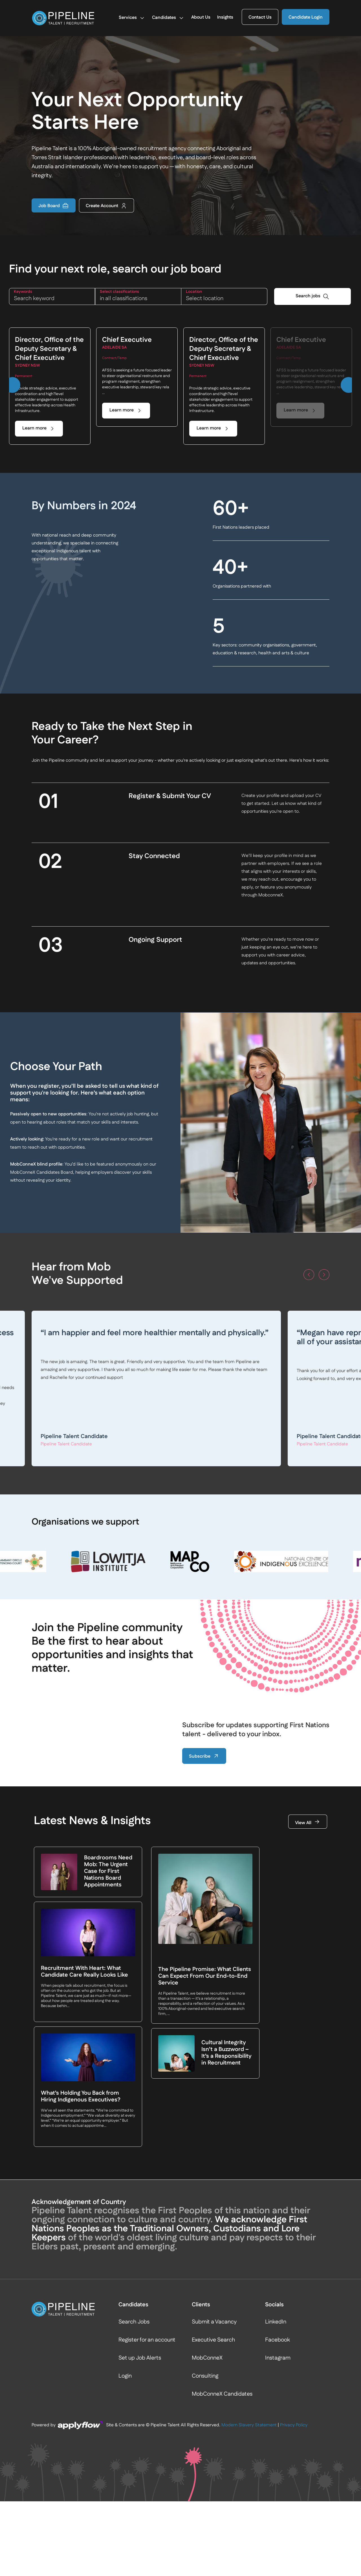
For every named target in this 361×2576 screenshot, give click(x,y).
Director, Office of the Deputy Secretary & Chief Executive (49, 349)
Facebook (277, 2340)
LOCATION (194, 292)
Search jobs (308, 296)
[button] (12, 385)
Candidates (168, 18)
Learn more (34, 428)
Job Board (53, 206)
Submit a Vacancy (214, 2322)
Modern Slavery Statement (249, 2425)
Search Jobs (133, 2322)
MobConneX (207, 2358)
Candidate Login (306, 17)
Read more (193, 1411)
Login (125, 2376)
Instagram (277, 2358)
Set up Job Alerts (139, 2358)
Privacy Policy (293, 2425)
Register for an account (146, 2340)
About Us (200, 17)
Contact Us (260, 17)
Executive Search (213, 2340)
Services (132, 18)
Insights (225, 17)
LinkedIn (275, 2322)
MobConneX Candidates (222, 2394)
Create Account (106, 206)
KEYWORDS (23, 292)
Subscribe (204, 1756)
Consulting (205, 2376)
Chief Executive (127, 340)
